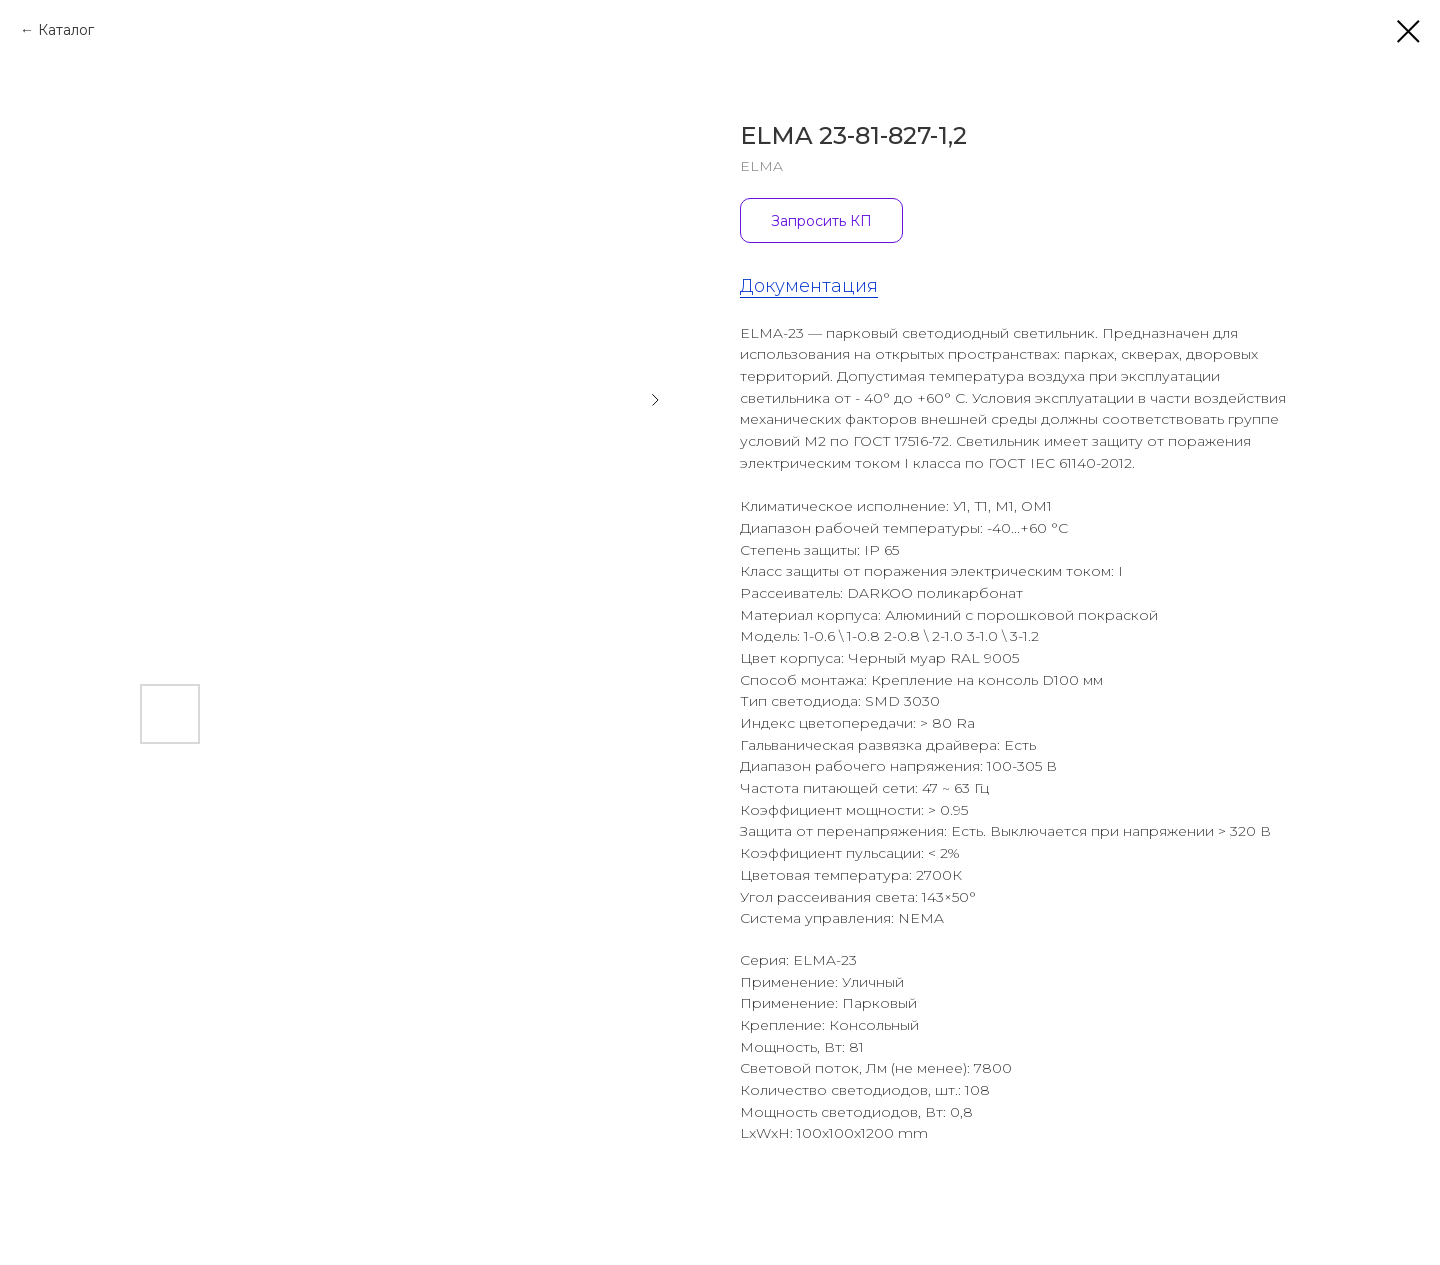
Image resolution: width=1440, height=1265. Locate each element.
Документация (809, 286)
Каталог (66, 30)
